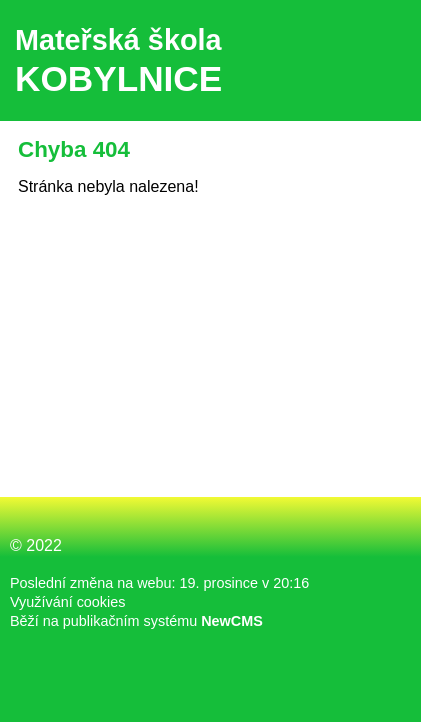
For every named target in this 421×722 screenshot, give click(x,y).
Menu (380, 60)
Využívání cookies (67, 602)
